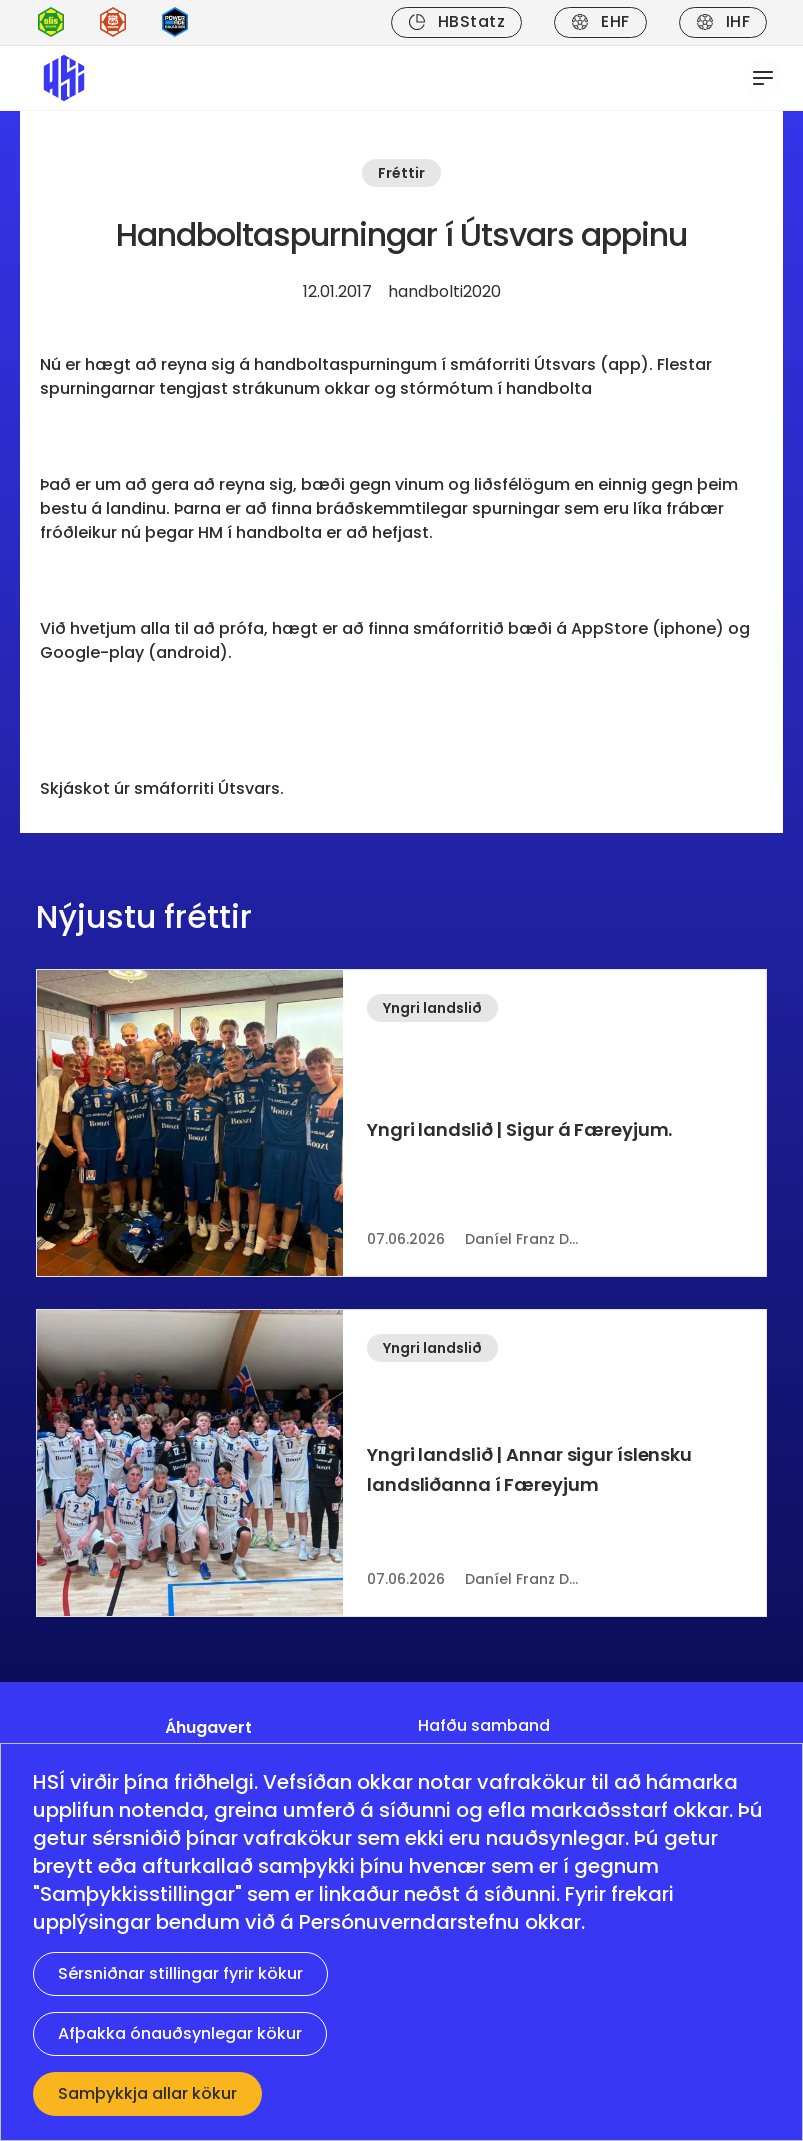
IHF (723, 21)
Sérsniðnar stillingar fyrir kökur (180, 1973)
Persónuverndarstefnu (409, 1922)
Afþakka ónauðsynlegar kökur (180, 2033)
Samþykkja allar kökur (147, 2093)
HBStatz (456, 21)
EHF (600, 21)
